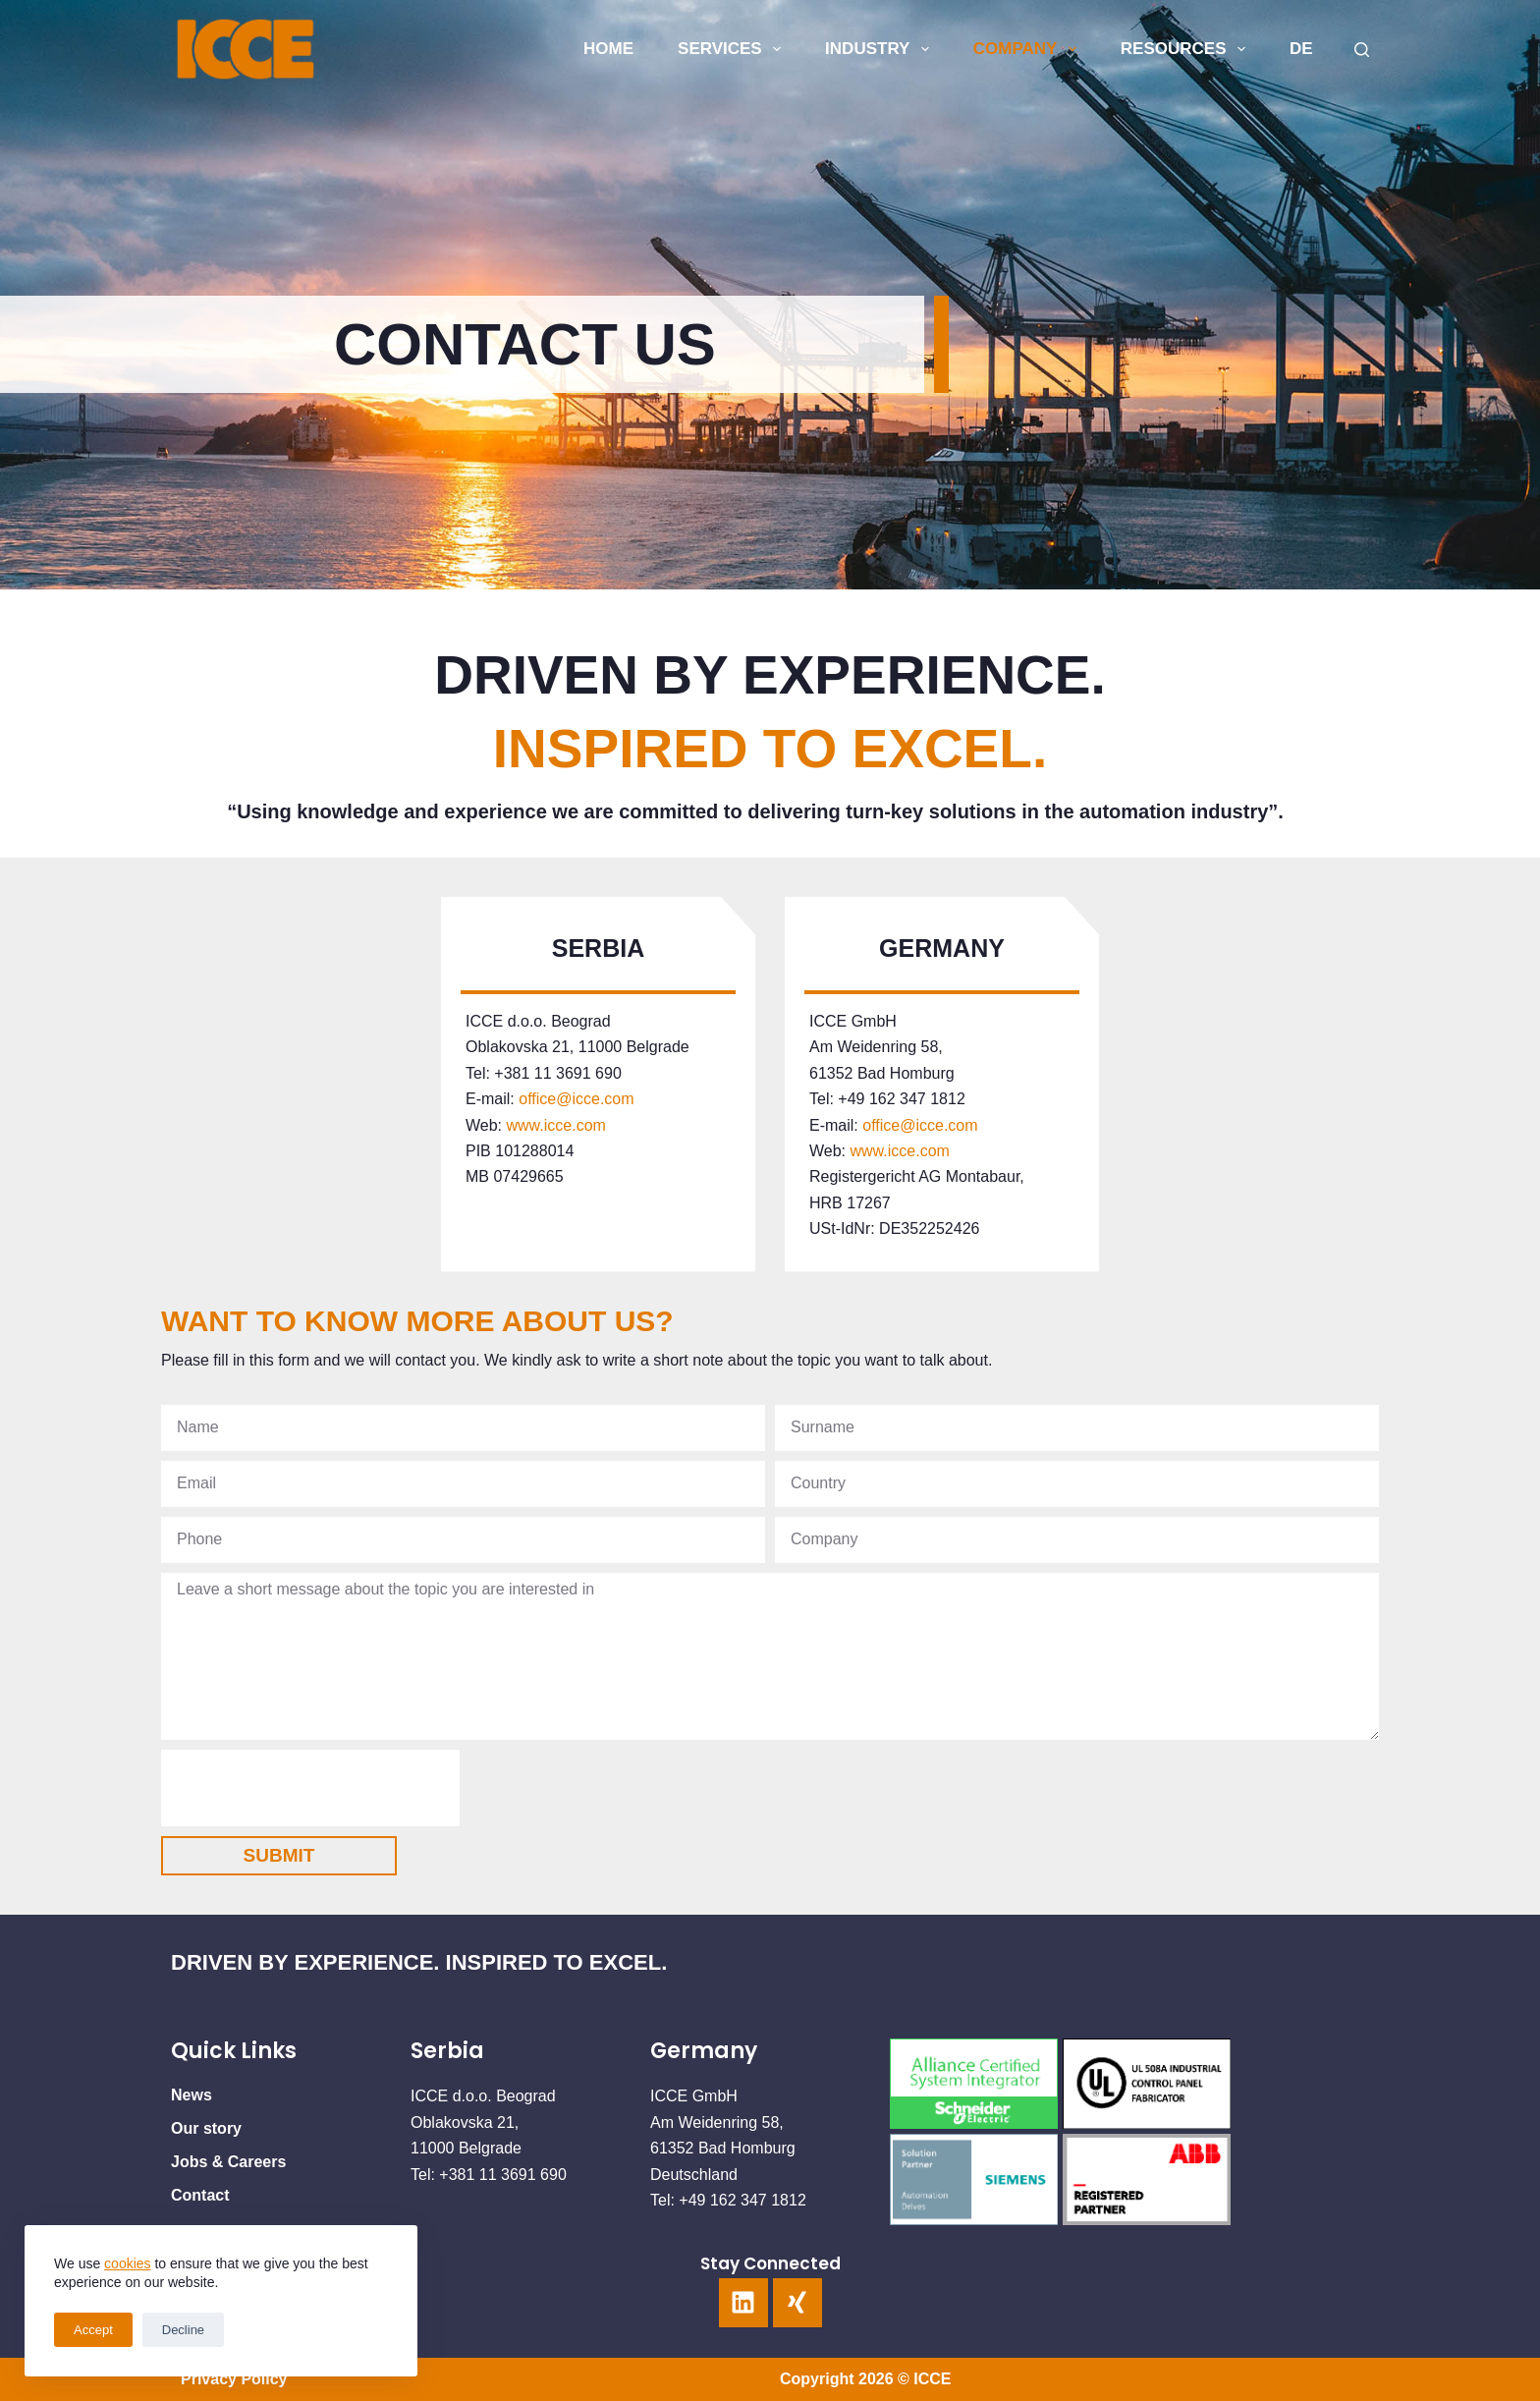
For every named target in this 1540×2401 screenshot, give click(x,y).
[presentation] (310, 1788)
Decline (183, 2329)
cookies (127, 2263)
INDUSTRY (881, 49)
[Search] (1361, 49)
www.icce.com (554, 1125)
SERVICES (733, 49)
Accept (93, 2329)
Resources (1187, 49)
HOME (608, 48)
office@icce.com (576, 1098)
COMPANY (1028, 49)
